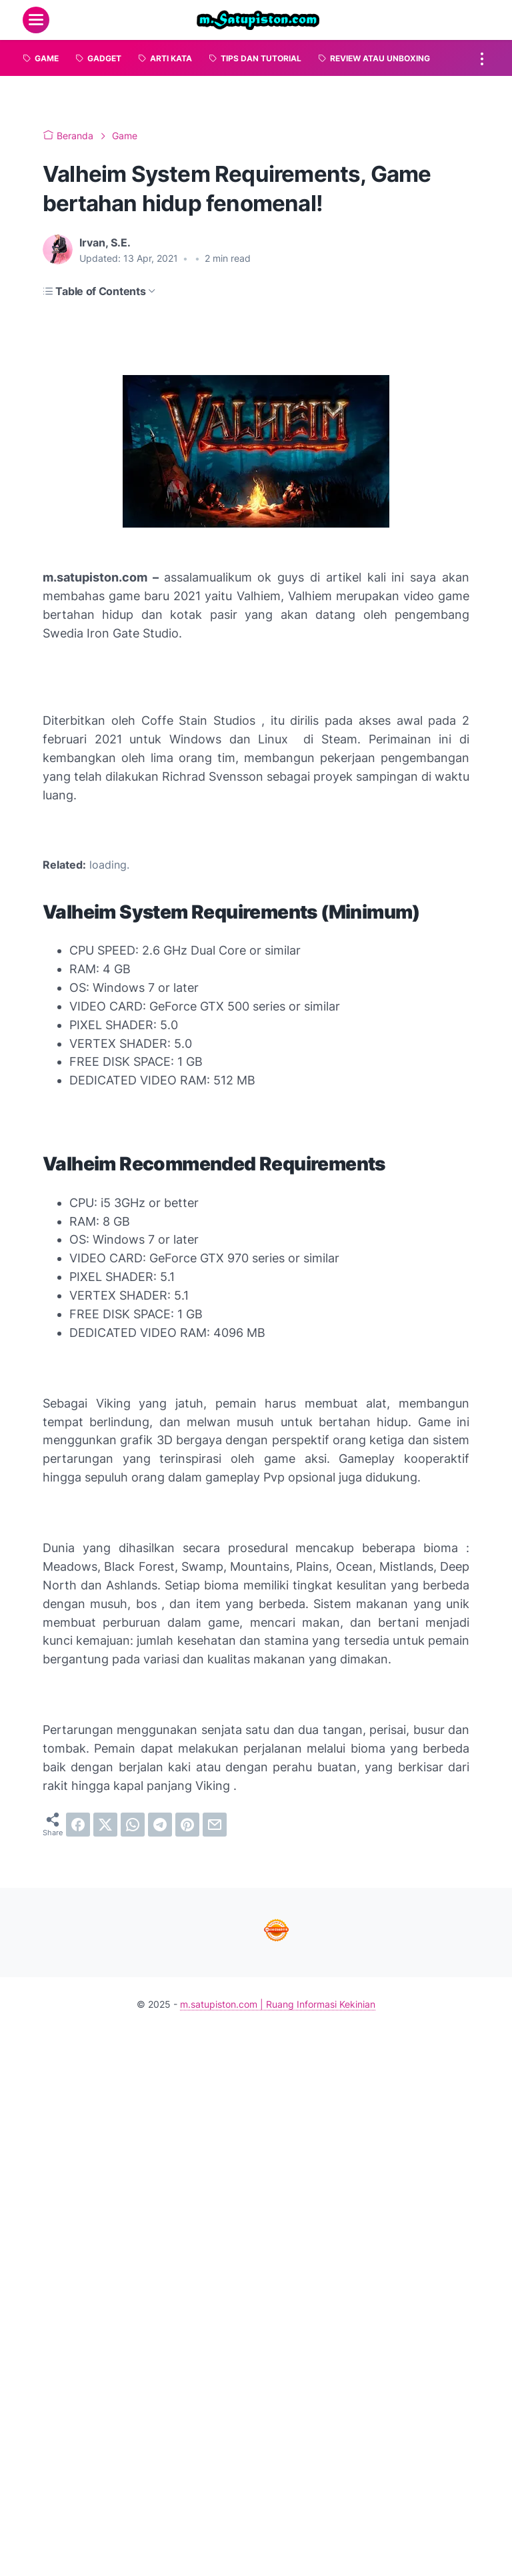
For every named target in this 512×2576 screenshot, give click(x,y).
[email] (215, 1825)
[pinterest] (187, 1825)
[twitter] (105, 1825)
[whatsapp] (133, 1825)
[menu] (36, 20)
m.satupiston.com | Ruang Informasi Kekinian (277, 2004)
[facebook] (78, 1825)
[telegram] (160, 1825)
